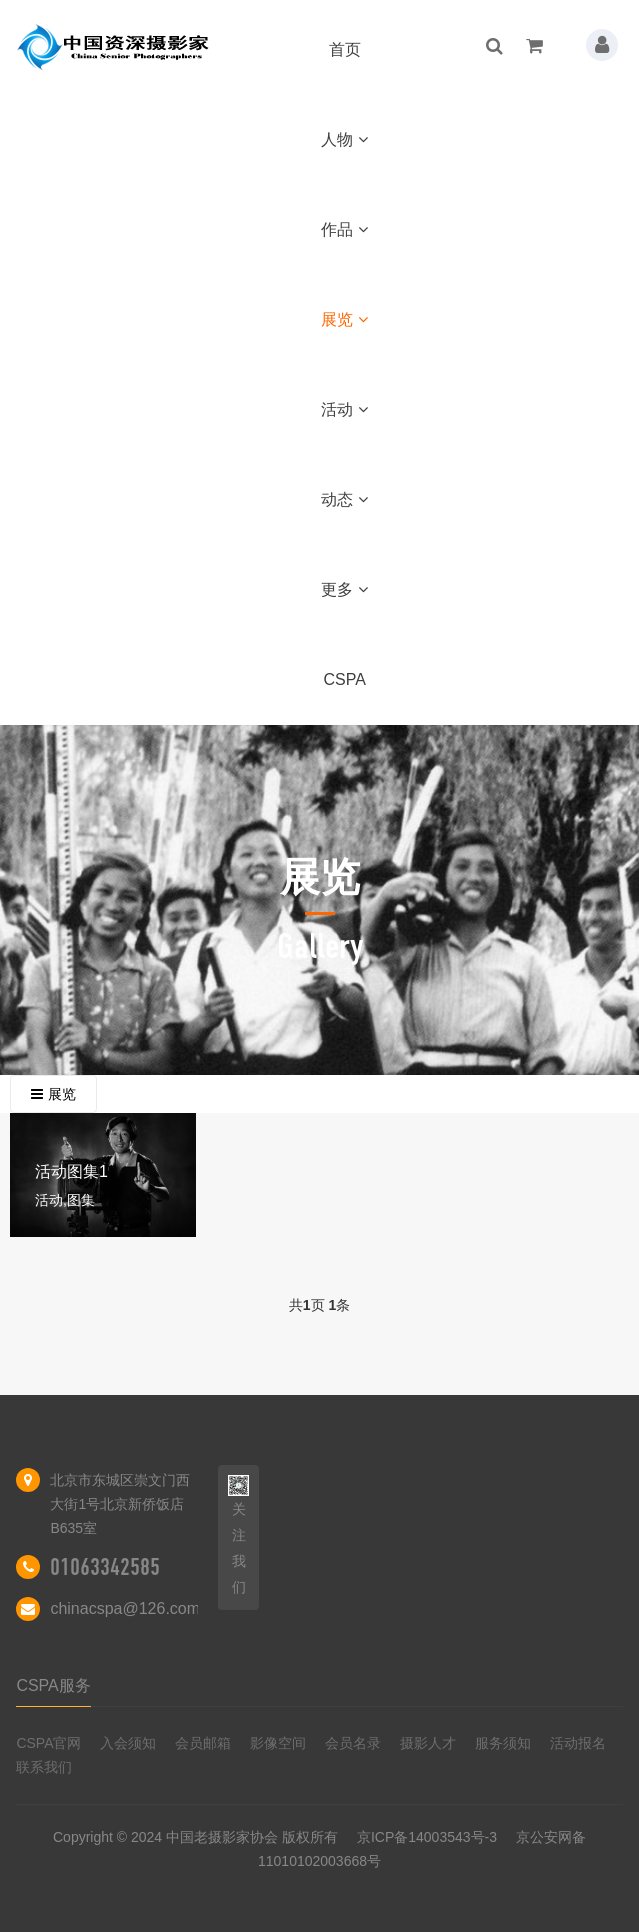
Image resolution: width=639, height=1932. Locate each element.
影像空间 (278, 1743)
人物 (344, 139)
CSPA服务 (53, 1685)
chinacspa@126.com (125, 1608)
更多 (344, 589)
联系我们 (44, 1767)
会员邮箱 (203, 1743)
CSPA (345, 679)
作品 (344, 229)
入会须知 (128, 1743)
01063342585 (105, 1567)
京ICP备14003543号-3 (427, 1837)
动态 (344, 499)
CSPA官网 (48, 1743)
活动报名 (578, 1743)
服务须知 (503, 1743)
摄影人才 (428, 1743)
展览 (344, 319)
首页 (345, 49)
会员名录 (353, 1743)
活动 (344, 409)
